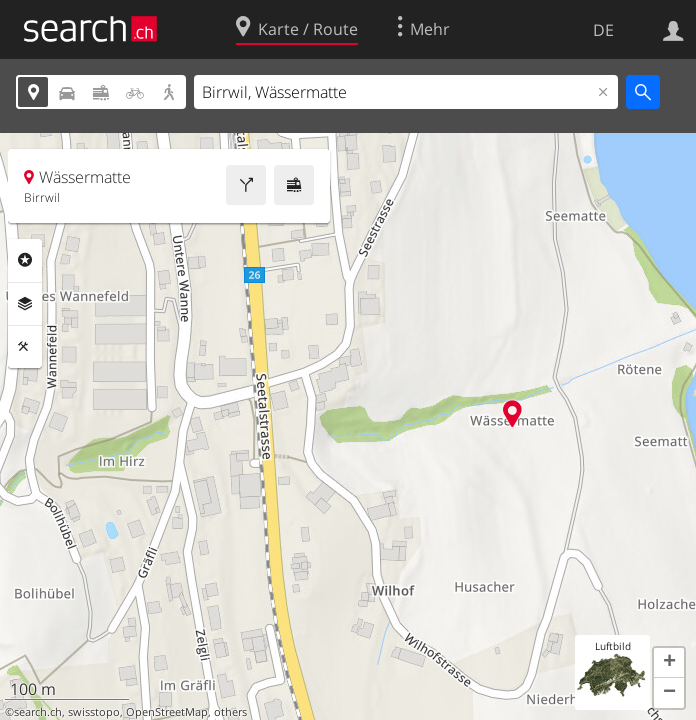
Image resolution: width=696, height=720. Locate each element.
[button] (669, 663)
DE (603, 30)
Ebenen (25, 304)
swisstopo (94, 712)
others (230, 712)
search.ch (38, 712)
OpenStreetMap (167, 712)
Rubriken (25, 260)
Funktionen (25, 347)
